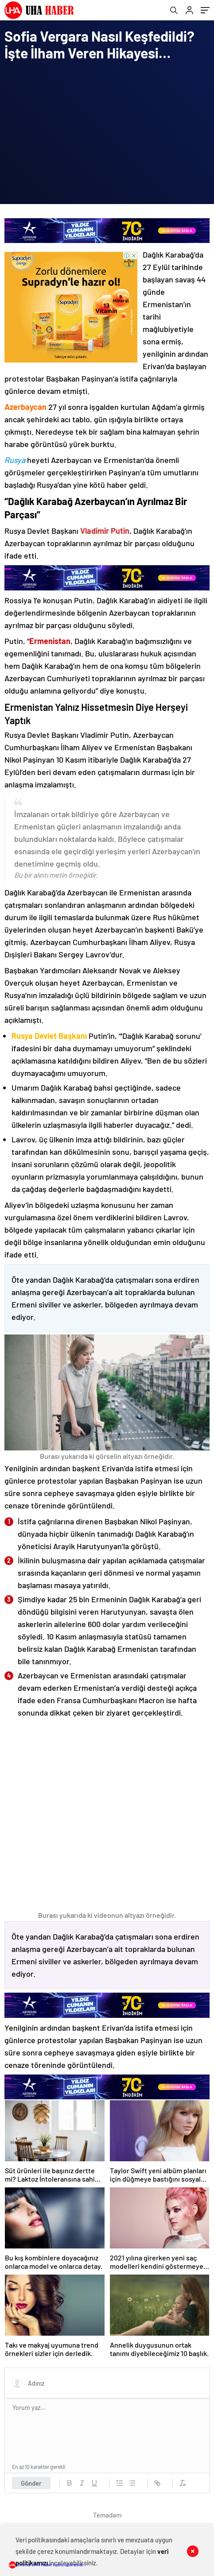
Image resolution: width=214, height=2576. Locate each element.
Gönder (31, 2483)
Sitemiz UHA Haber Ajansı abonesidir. (47, 2564)
